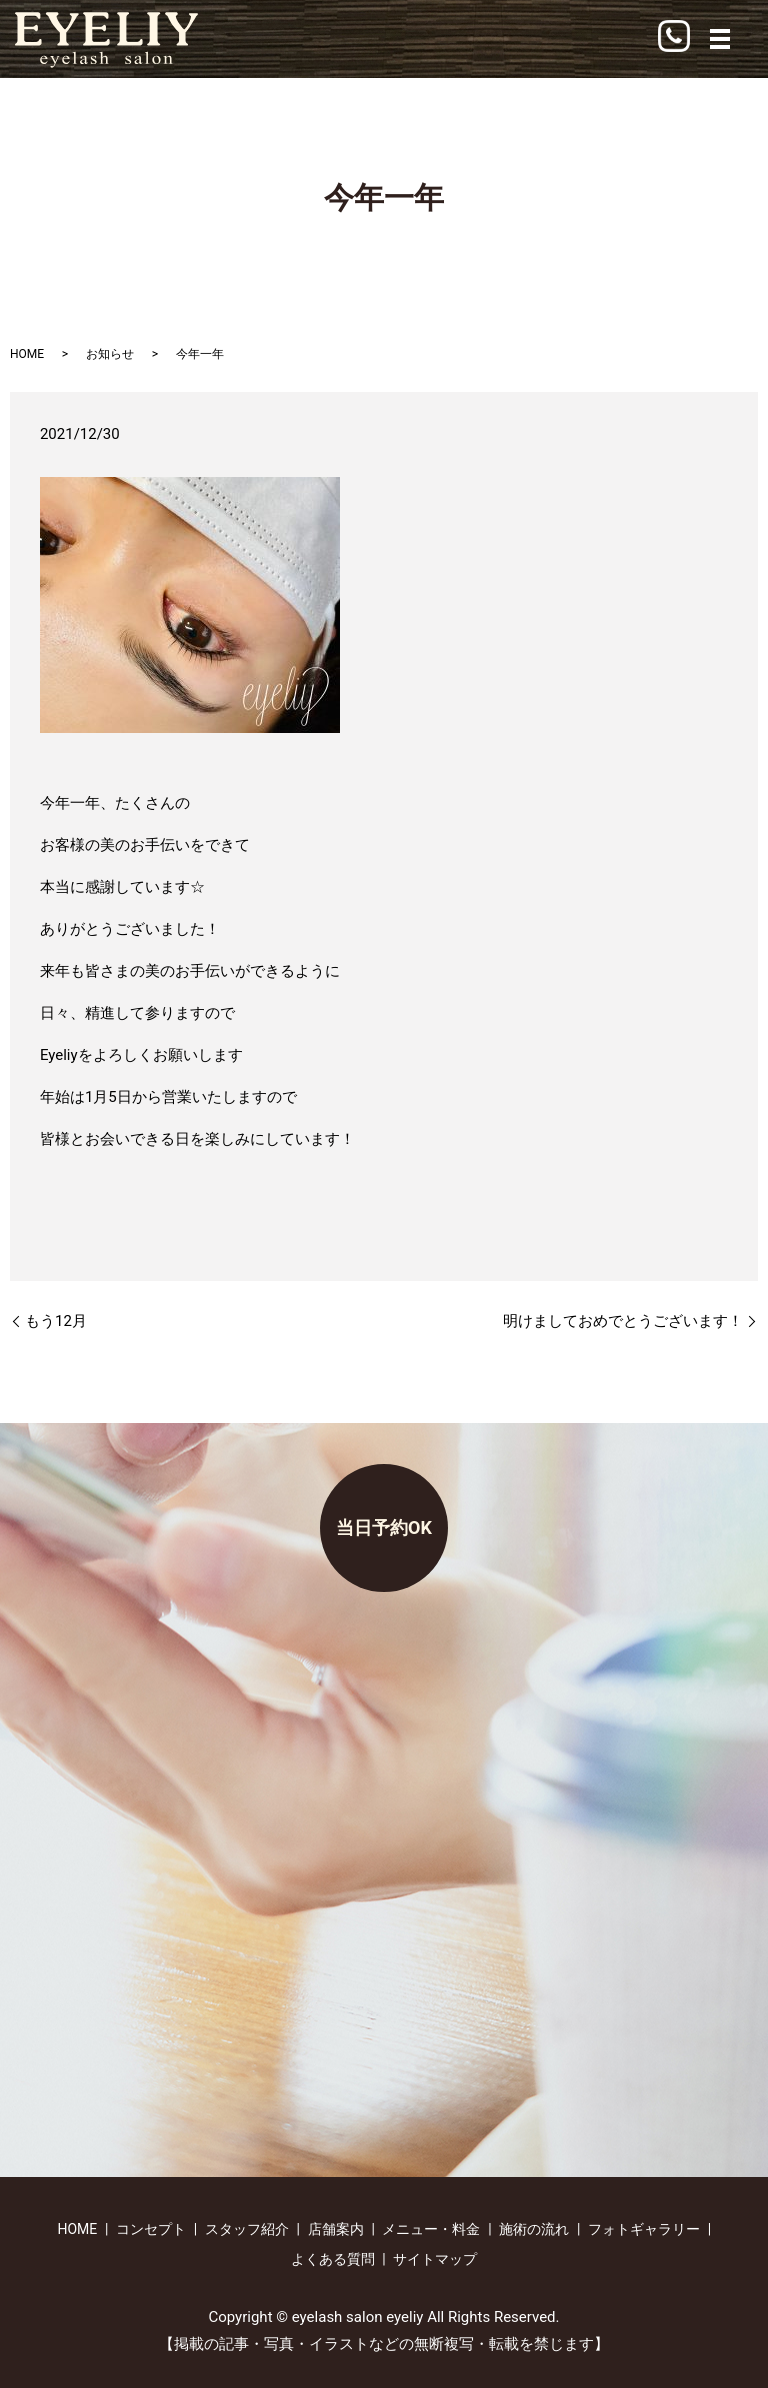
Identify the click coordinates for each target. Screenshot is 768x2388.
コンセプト (151, 2229)
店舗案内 (336, 2229)
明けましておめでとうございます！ (623, 1321)
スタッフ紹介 (247, 2229)
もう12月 (56, 1321)
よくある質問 (333, 2259)
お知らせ (110, 354)
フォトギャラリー (644, 2229)
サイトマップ (435, 2259)
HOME (27, 354)
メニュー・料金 (431, 2229)
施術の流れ (534, 2229)
